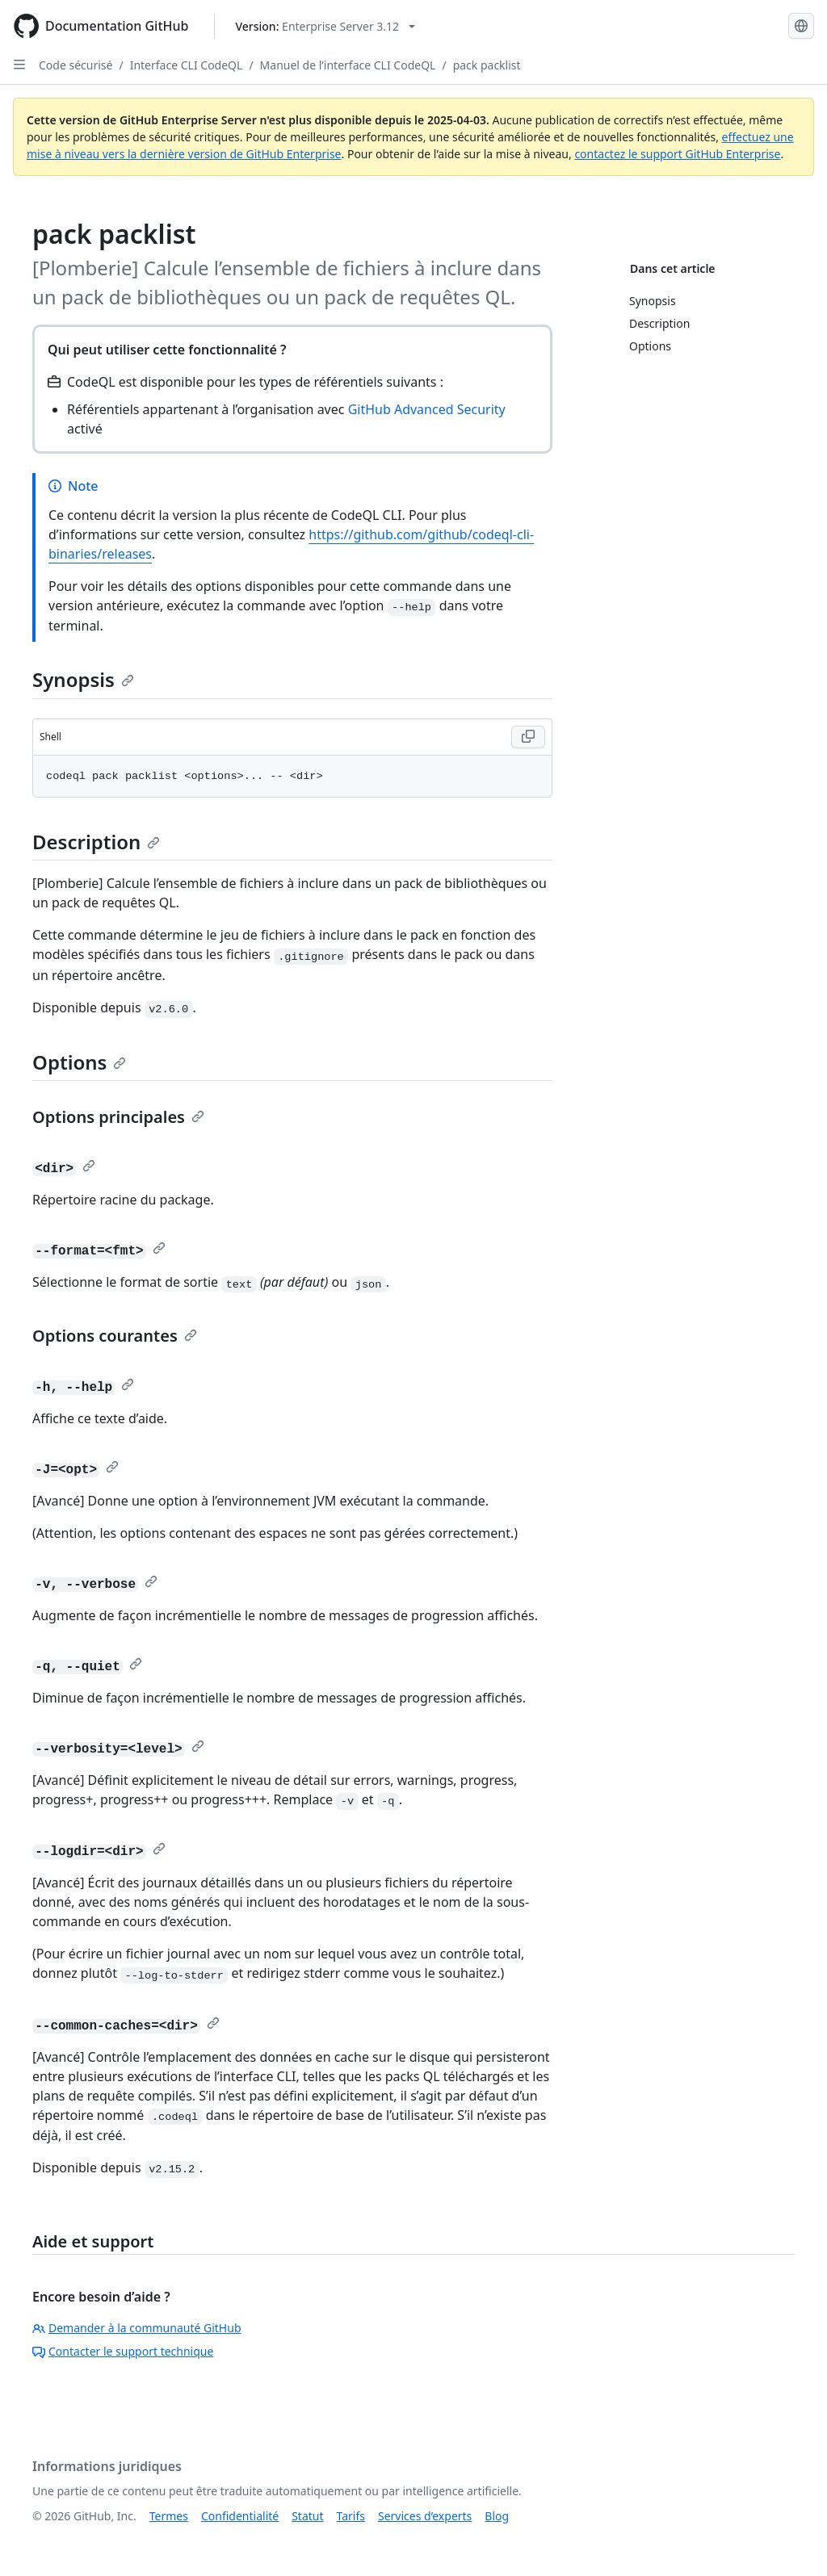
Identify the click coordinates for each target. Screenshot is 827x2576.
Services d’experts (425, 2516)
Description (96, 841)
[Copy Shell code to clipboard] (528, 737)
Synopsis (83, 679)
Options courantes (114, 1336)
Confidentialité (240, 2516)
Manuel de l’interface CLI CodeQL (348, 65)
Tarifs (351, 2516)
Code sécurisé (75, 65)
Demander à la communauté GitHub (136, 2327)
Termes (168, 2516)
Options (79, 1062)
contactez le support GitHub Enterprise (677, 153)
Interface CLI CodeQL (186, 65)
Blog (497, 2516)
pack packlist (487, 65)
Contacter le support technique (122, 2351)
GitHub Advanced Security (427, 409)
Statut (307, 2516)
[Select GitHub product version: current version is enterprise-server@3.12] (325, 26)
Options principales (118, 1117)
